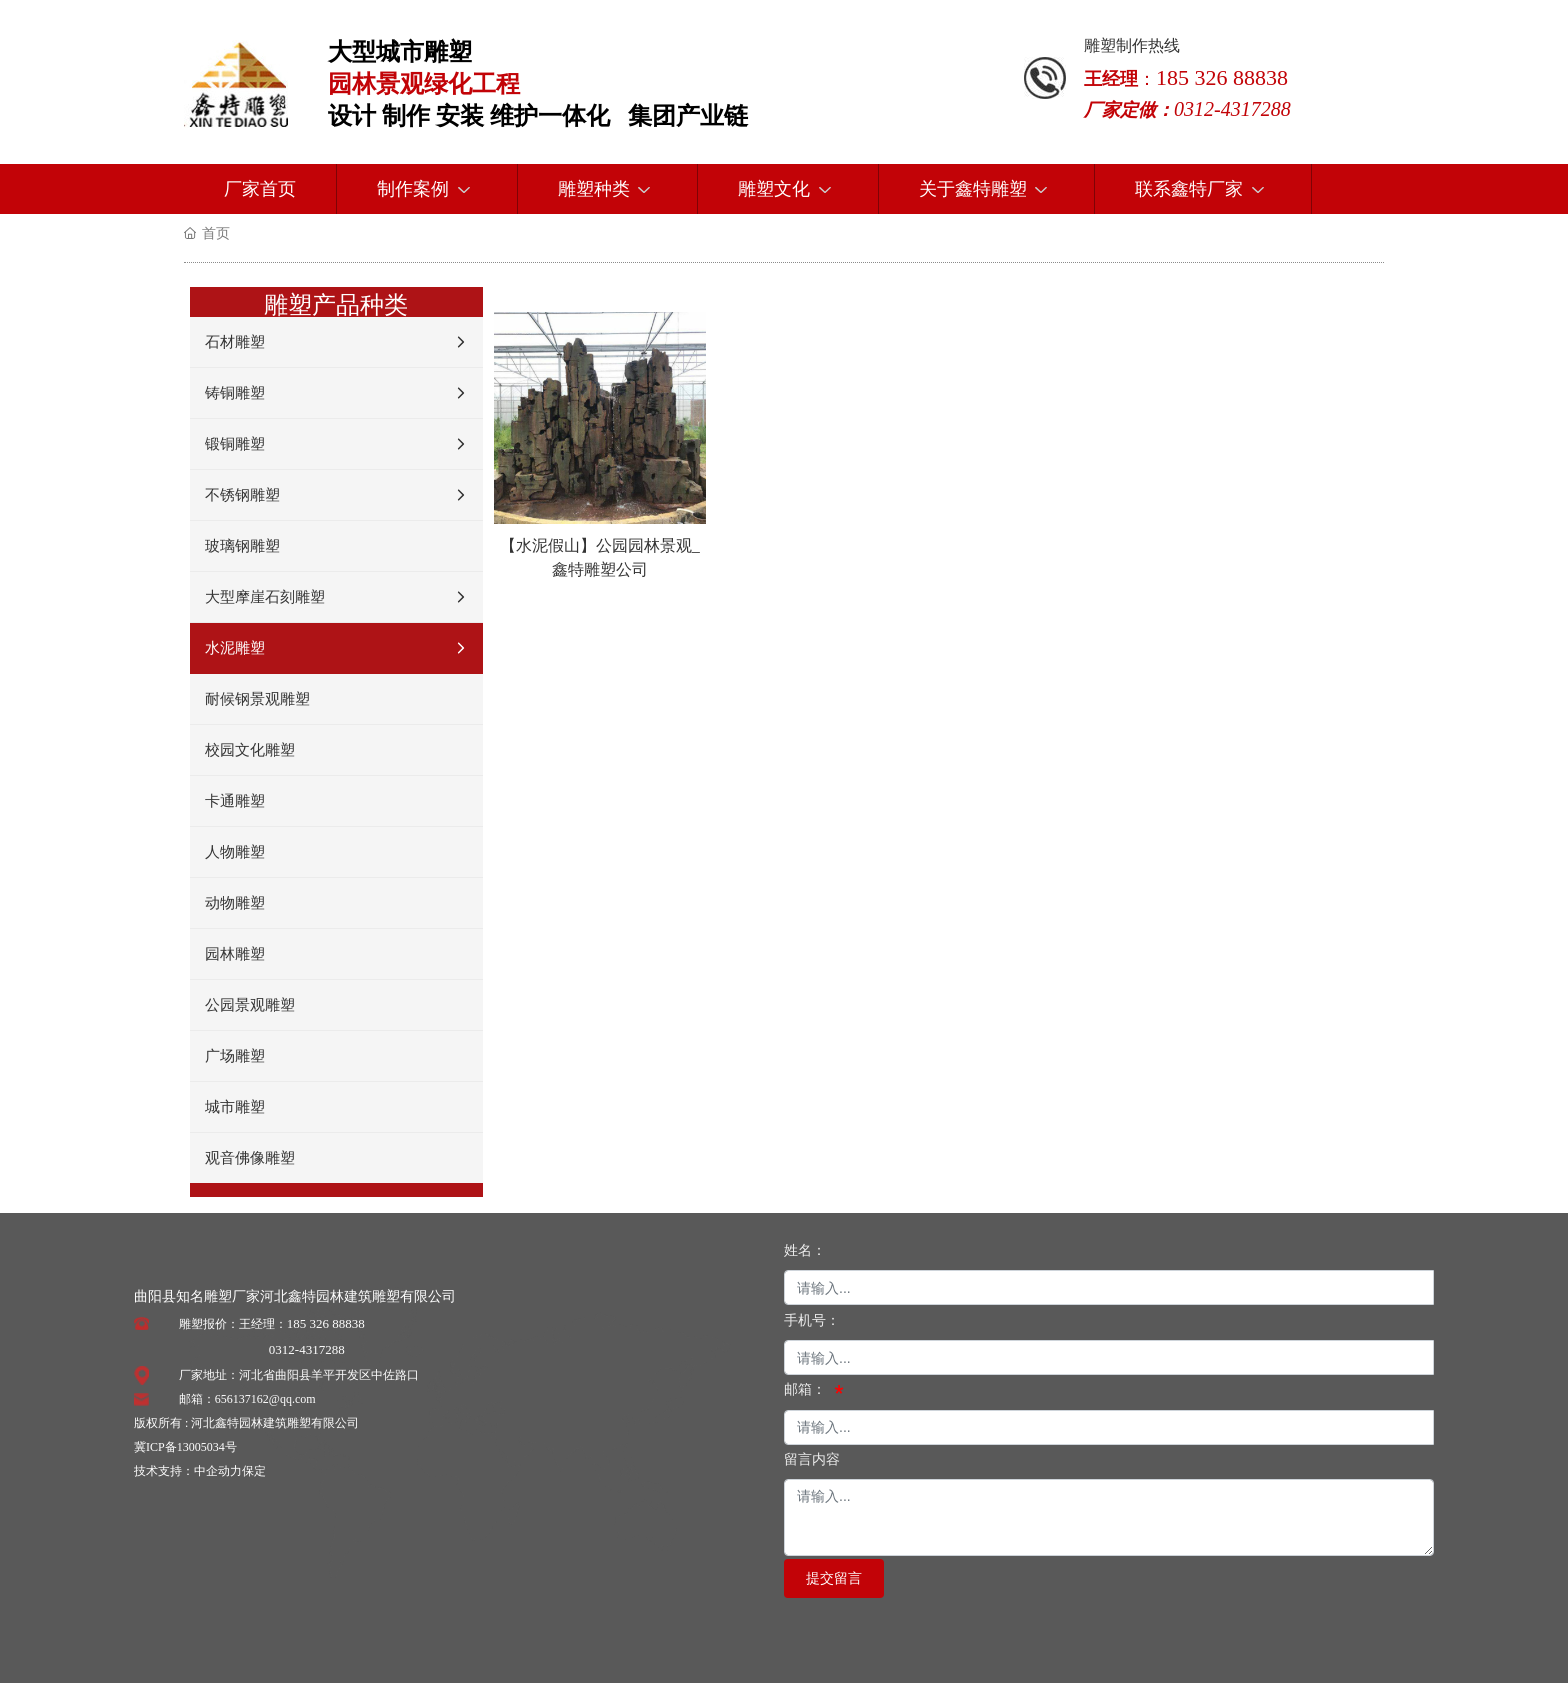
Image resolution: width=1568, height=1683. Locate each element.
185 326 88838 (326, 1323)
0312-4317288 (307, 1349)
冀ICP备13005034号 (185, 1447)
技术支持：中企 (176, 1471)
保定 (254, 1471)
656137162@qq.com (265, 1399)
